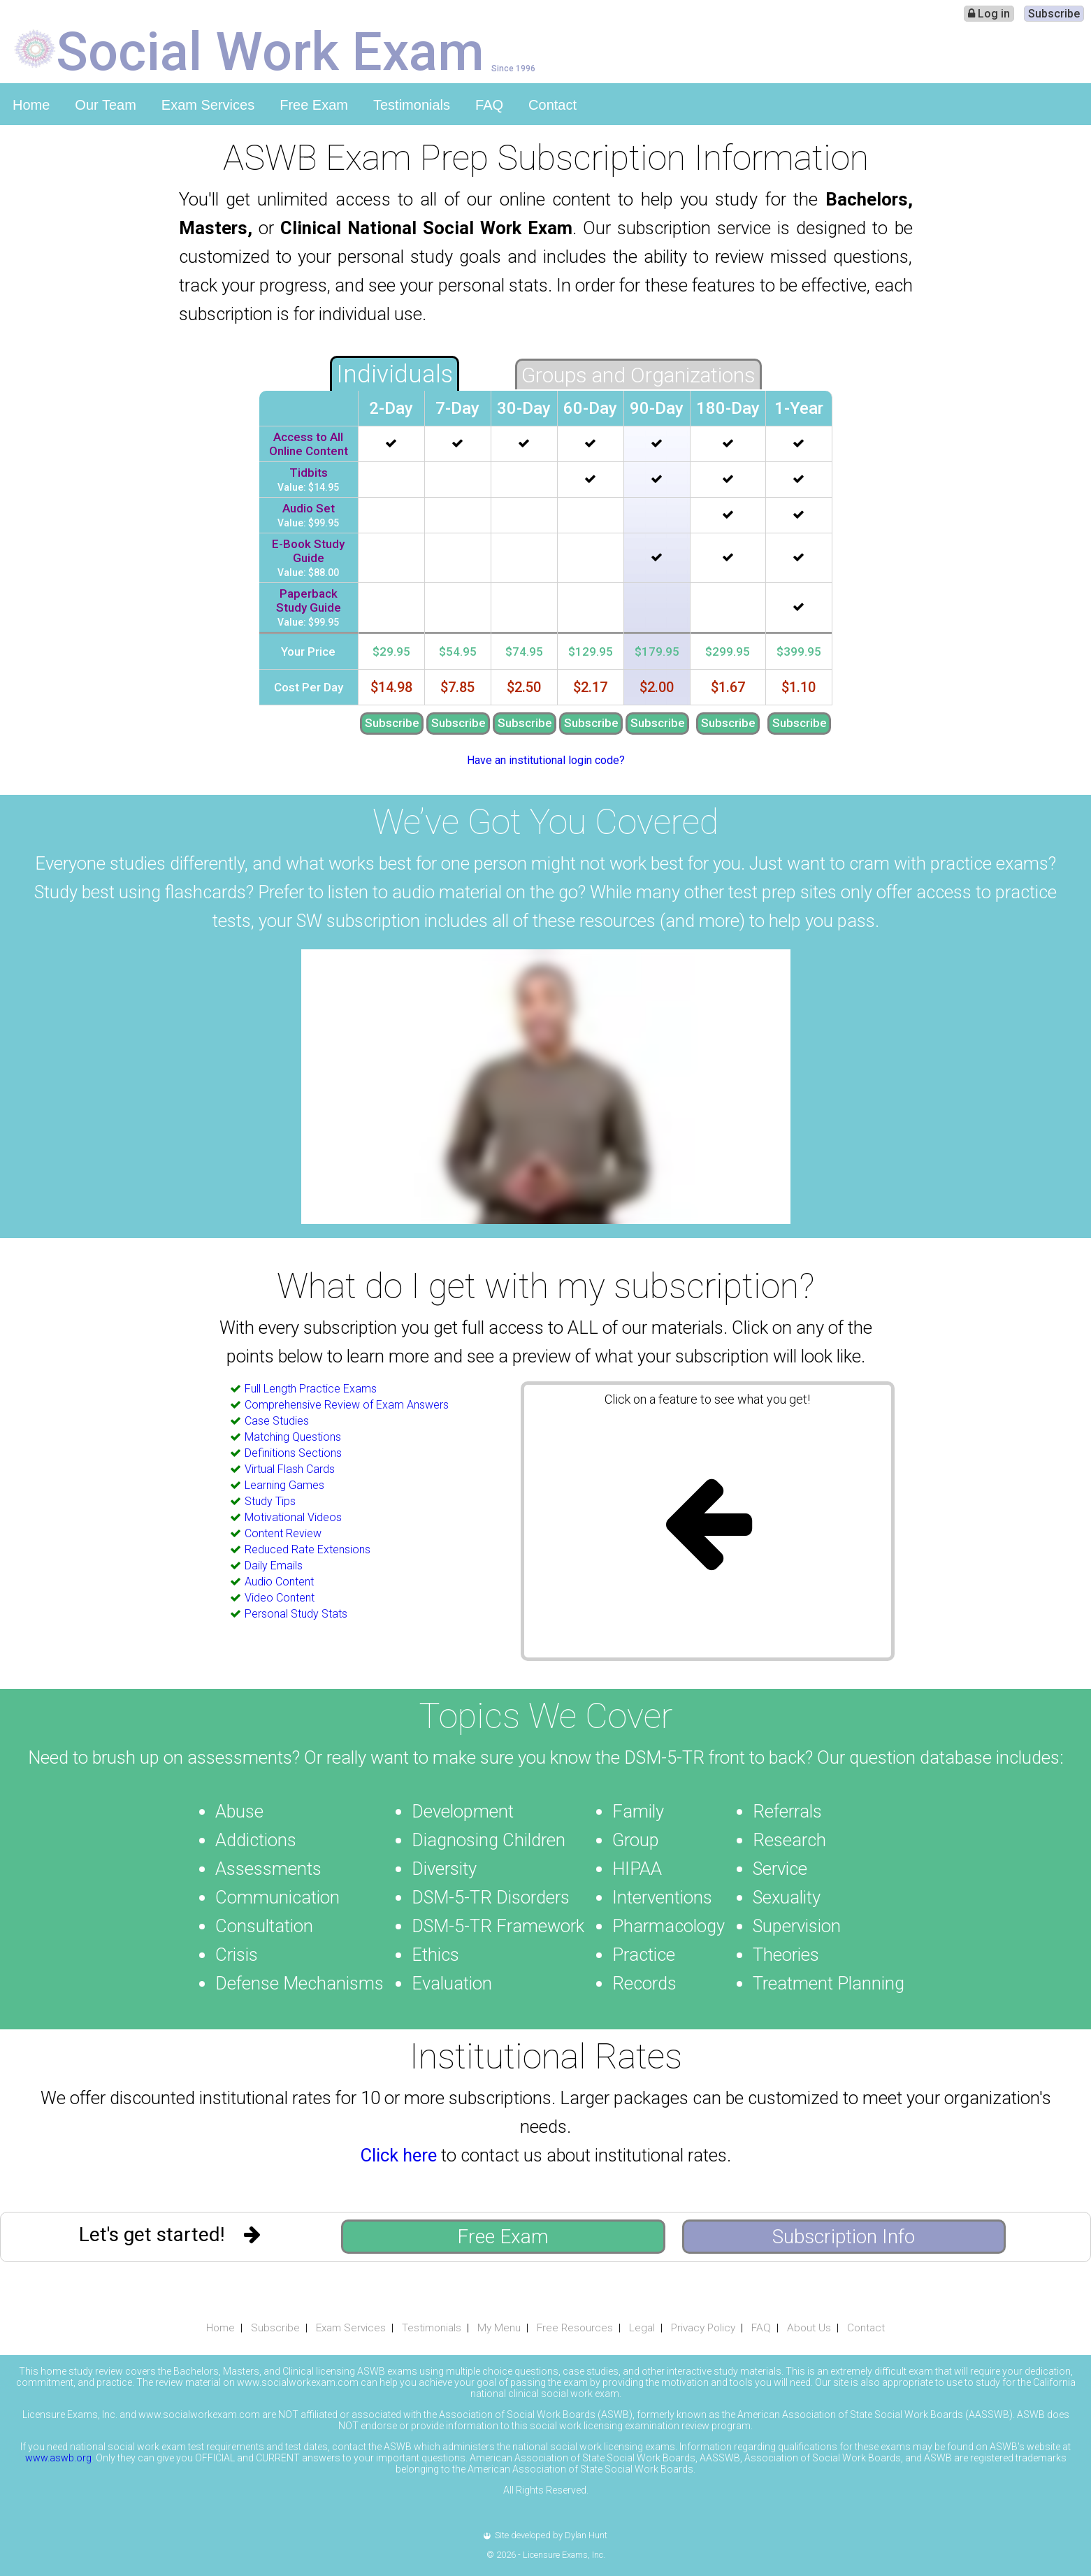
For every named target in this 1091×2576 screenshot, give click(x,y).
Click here (399, 2155)
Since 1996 (513, 68)
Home (31, 105)
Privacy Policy (703, 2328)
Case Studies (277, 1420)
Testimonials (411, 105)
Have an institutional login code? (546, 760)
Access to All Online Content (308, 444)
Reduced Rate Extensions (307, 1549)
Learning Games (284, 1485)
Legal (642, 2328)
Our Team (105, 105)
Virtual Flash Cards (290, 1469)
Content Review (283, 1533)
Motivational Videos (293, 1517)
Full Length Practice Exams (311, 1388)
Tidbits (308, 473)
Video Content (280, 1597)
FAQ (489, 105)
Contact (552, 105)
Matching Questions (293, 1437)
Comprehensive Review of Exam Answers (347, 1404)
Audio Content (279, 1581)
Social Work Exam (270, 50)
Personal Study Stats (296, 1613)
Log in (989, 13)
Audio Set (308, 508)
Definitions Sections (293, 1453)
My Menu (499, 2328)
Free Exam (314, 105)
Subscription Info (843, 2236)
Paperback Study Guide (308, 600)
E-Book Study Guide (308, 551)
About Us (809, 2328)
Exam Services (207, 105)
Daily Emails (274, 1565)
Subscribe (1054, 13)
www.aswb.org (58, 2457)
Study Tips (270, 1501)
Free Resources (575, 2328)
